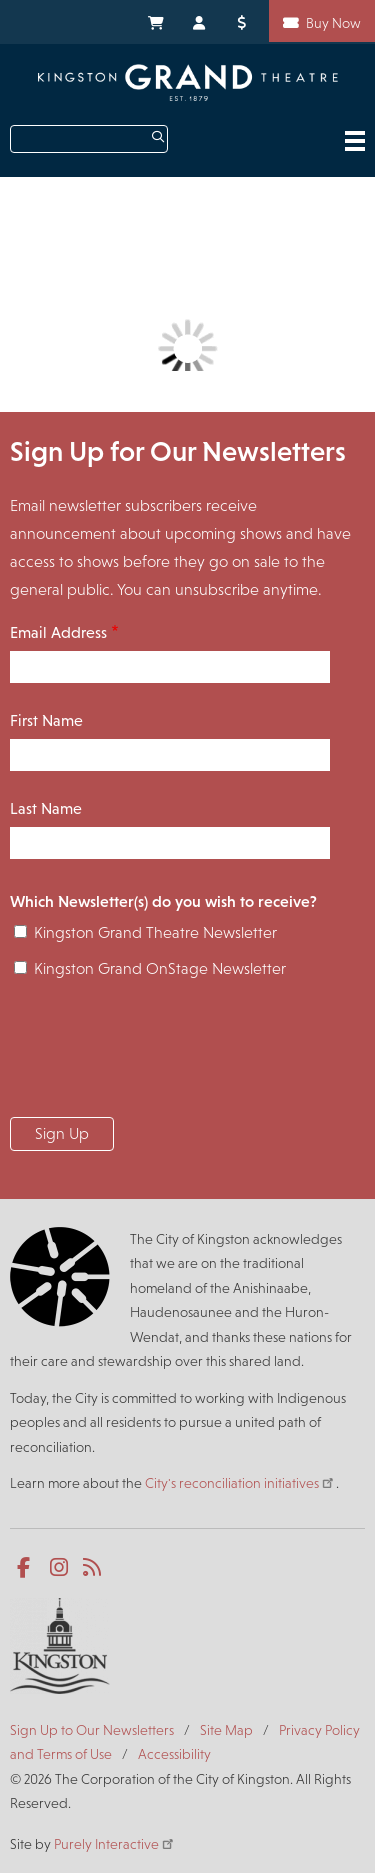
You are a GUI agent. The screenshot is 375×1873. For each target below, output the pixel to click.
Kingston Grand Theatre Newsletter (155, 932)
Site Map (226, 1730)
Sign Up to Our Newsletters (92, 1730)
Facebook (27, 1568)
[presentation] (162, 1054)
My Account (200, 21)
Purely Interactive (115, 1844)
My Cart (155, 21)
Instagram (60, 1568)
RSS (93, 1568)
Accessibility (174, 1754)
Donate (245, 21)
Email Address (58, 632)
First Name (46, 720)
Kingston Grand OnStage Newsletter (160, 968)
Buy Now (333, 23)
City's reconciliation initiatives (240, 1483)
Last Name (46, 808)
